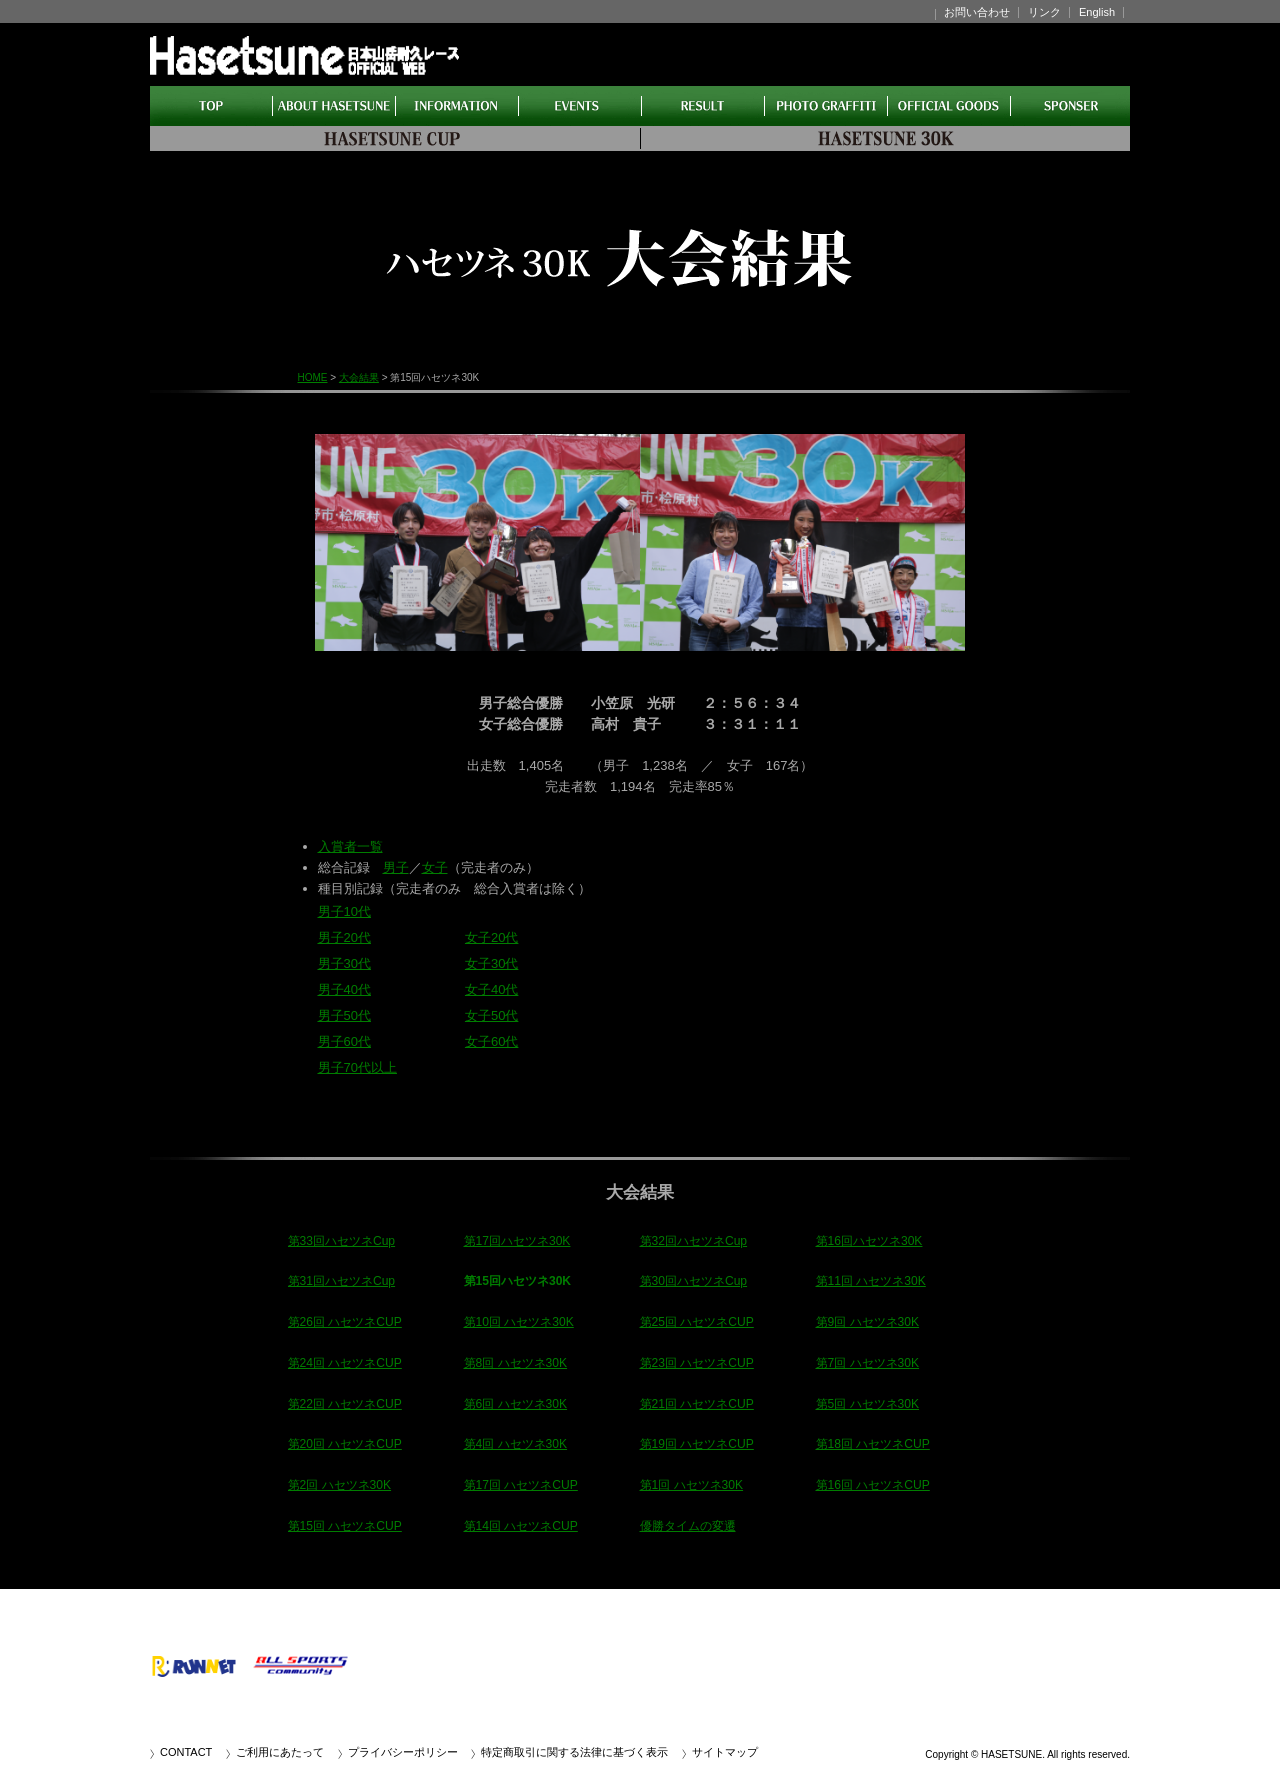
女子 (435, 867)
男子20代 (344, 937)
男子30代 (344, 963)
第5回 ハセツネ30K (868, 1404)
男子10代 (344, 911)
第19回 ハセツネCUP (697, 1444)
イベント (580, 106)
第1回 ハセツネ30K (692, 1485)
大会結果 (703, 106)
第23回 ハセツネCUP (697, 1363)
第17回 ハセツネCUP (521, 1485)
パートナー (1070, 106)
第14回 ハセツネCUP (521, 1526)
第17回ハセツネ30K (517, 1241)
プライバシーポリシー (403, 1752)
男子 (396, 867)
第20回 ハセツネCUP (345, 1444)
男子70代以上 (357, 1067)
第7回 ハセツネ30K (868, 1363)
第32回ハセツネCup (694, 1241)
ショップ (949, 106)
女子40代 (491, 989)
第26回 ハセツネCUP (345, 1322)
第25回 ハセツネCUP (697, 1322)
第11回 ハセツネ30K (871, 1281)
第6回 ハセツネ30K (516, 1404)
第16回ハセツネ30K (869, 1241)
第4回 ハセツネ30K (516, 1444)
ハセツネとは (334, 106)
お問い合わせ (977, 12)
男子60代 (344, 1041)
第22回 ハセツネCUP (345, 1404)
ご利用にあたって (280, 1752)
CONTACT (186, 1752)
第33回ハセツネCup (342, 1241)
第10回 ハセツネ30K (519, 1322)
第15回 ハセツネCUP (345, 1526)
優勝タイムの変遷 (688, 1526)
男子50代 (344, 1015)
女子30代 (491, 963)
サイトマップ (725, 1752)
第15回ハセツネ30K (518, 1281)
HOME (211, 106)
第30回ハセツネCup (694, 1281)
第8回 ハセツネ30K (516, 1363)
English (1097, 12)
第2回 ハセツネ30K (340, 1485)
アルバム (826, 106)
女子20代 (491, 937)
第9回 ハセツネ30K (868, 1322)
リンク (1044, 12)
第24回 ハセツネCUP (345, 1363)
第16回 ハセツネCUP (873, 1485)
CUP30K (885, 138)
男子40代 (344, 989)
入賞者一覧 (350, 846)
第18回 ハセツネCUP (873, 1444)
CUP (395, 138)
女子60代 (491, 1041)
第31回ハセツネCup (342, 1281)
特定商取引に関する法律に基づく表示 (574, 1752)
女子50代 (491, 1015)
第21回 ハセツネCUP (697, 1404)
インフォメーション (457, 106)
